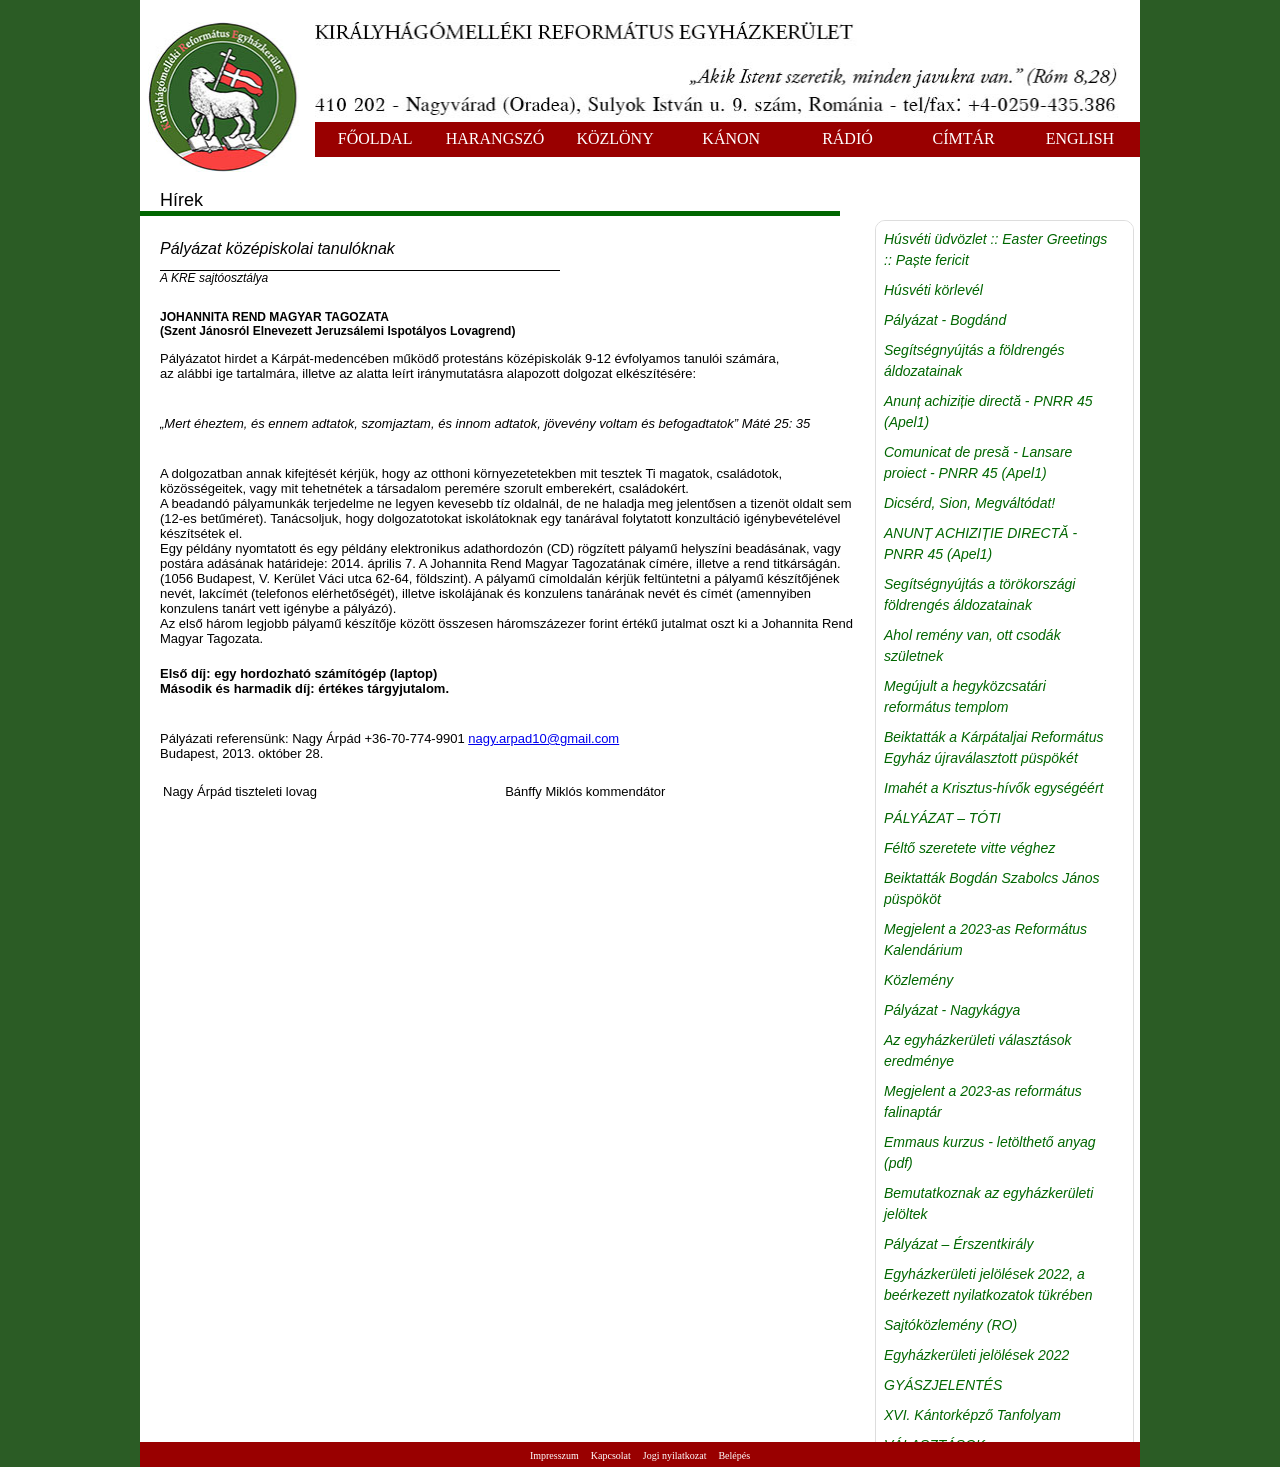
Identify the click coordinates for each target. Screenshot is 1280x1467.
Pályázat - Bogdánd (945, 320)
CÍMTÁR (964, 138)
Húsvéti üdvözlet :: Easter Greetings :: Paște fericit (995, 249)
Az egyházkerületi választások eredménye (978, 1050)
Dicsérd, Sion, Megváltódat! (969, 503)
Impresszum (554, 1455)
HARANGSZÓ (495, 138)
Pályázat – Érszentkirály (958, 1244)
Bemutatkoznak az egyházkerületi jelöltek (988, 1203)
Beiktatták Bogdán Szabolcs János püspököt (992, 888)
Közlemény (918, 980)
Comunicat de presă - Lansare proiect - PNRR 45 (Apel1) (978, 462)
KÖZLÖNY (614, 138)
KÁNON (731, 138)
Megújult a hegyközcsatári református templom (965, 696)
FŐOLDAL (375, 138)
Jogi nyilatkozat (675, 1455)
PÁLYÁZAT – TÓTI (942, 818)
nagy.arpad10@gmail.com (543, 738)
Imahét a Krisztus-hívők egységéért (993, 788)
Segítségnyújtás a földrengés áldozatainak (974, 360)
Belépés (734, 1455)
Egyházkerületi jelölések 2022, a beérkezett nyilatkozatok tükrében (988, 1284)
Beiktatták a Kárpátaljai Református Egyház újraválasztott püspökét (993, 747)
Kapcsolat (611, 1455)
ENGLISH (1080, 138)
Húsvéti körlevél (933, 290)
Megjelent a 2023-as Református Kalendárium (985, 939)
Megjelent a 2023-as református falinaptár (983, 1101)
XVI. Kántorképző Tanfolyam (972, 1415)
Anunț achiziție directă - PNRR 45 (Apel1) (988, 411)
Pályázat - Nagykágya (952, 1010)
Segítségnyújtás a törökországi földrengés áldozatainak (979, 594)
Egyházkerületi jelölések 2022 (976, 1355)
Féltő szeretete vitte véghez (969, 848)
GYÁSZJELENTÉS (943, 1385)
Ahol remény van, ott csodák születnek (972, 645)
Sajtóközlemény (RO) (950, 1325)
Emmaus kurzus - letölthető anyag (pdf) (990, 1152)
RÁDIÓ (847, 138)
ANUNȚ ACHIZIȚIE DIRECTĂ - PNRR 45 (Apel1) (980, 543)
